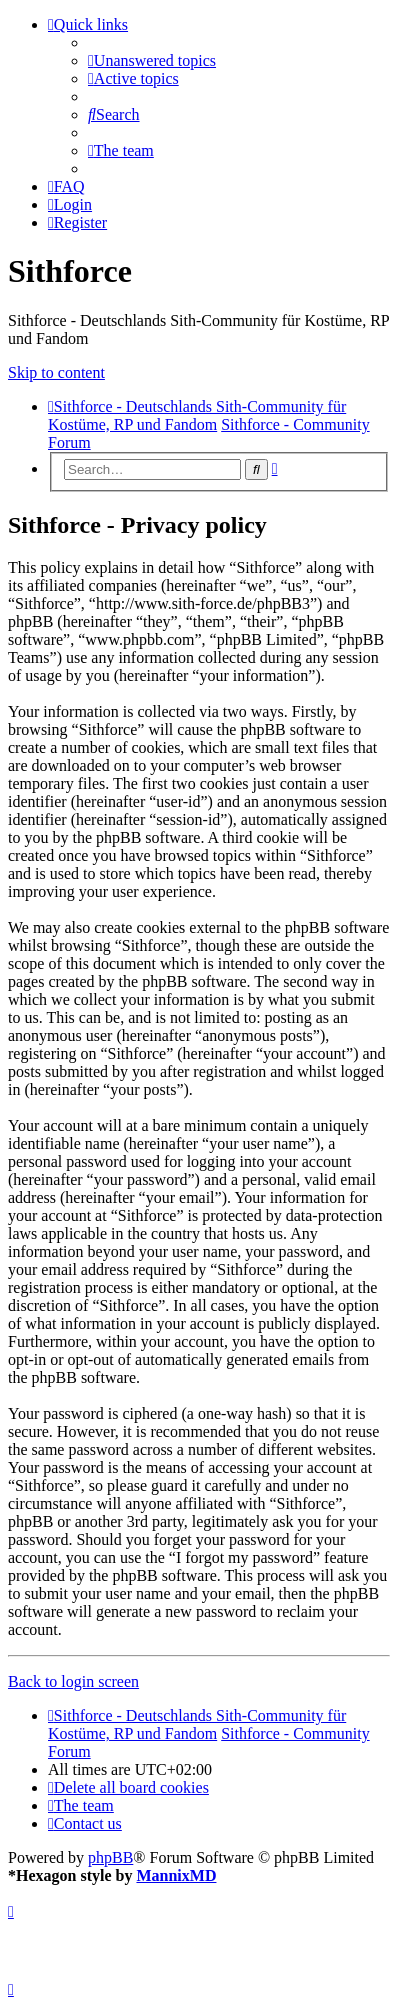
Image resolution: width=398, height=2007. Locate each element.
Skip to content (56, 372)
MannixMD (176, 1875)
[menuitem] (152, 60)
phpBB (110, 1857)
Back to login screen (73, 1681)
